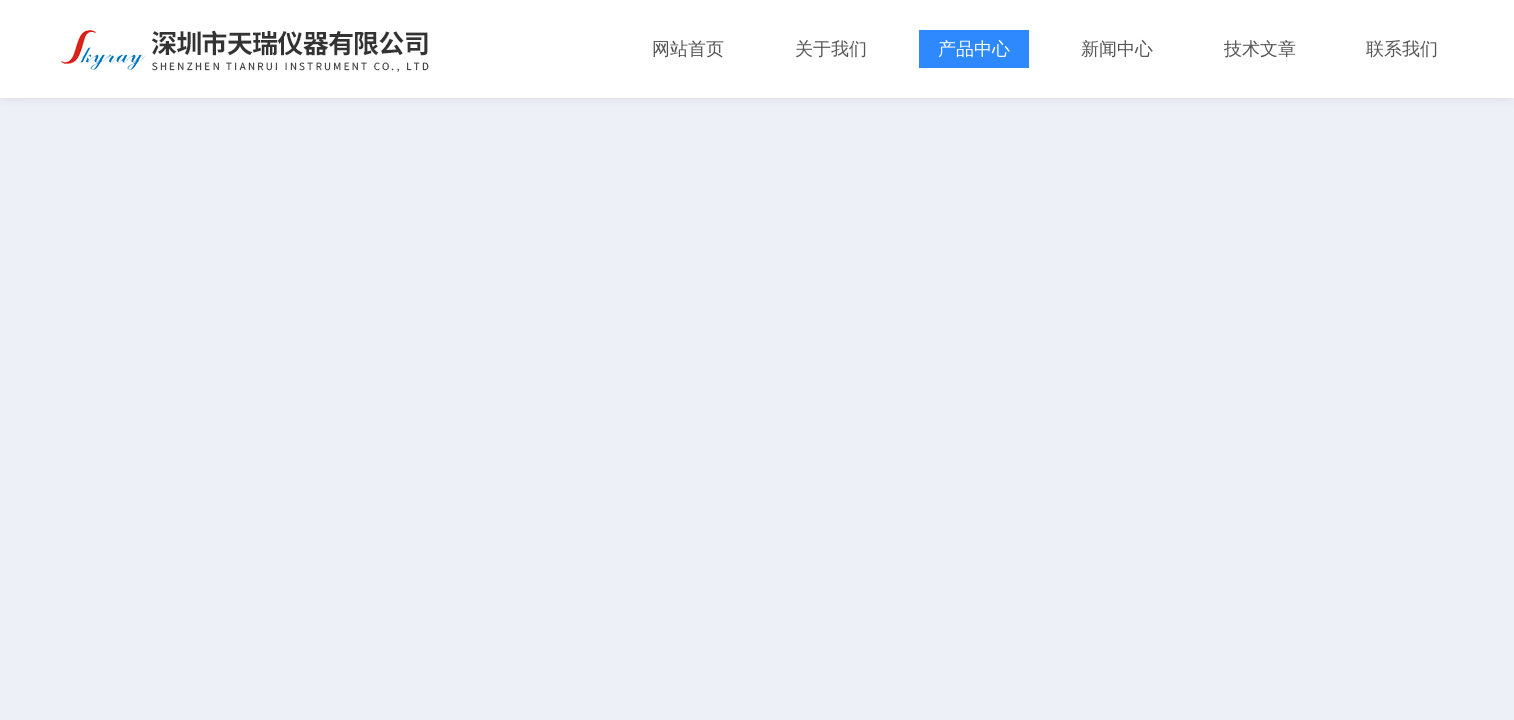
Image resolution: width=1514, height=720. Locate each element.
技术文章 (1260, 49)
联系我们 (1402, 49)
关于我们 (831, 49)
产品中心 (974, 49)
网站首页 (688, 49)
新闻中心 (1117, 49)
